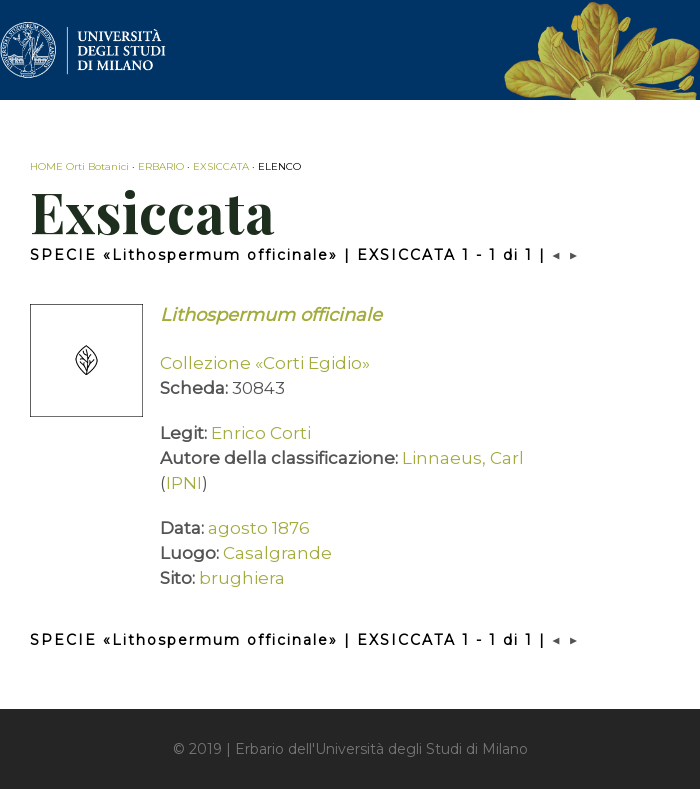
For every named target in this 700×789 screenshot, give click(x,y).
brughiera (242, 578)
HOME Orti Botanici (79, 166)
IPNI (184, 483)
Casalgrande (277, 553)
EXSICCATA (221, 166)
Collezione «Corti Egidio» (265, 363)
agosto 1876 (259, 528)
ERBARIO (161, 166)
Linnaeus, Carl (463, 458)
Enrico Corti (261, 433)
